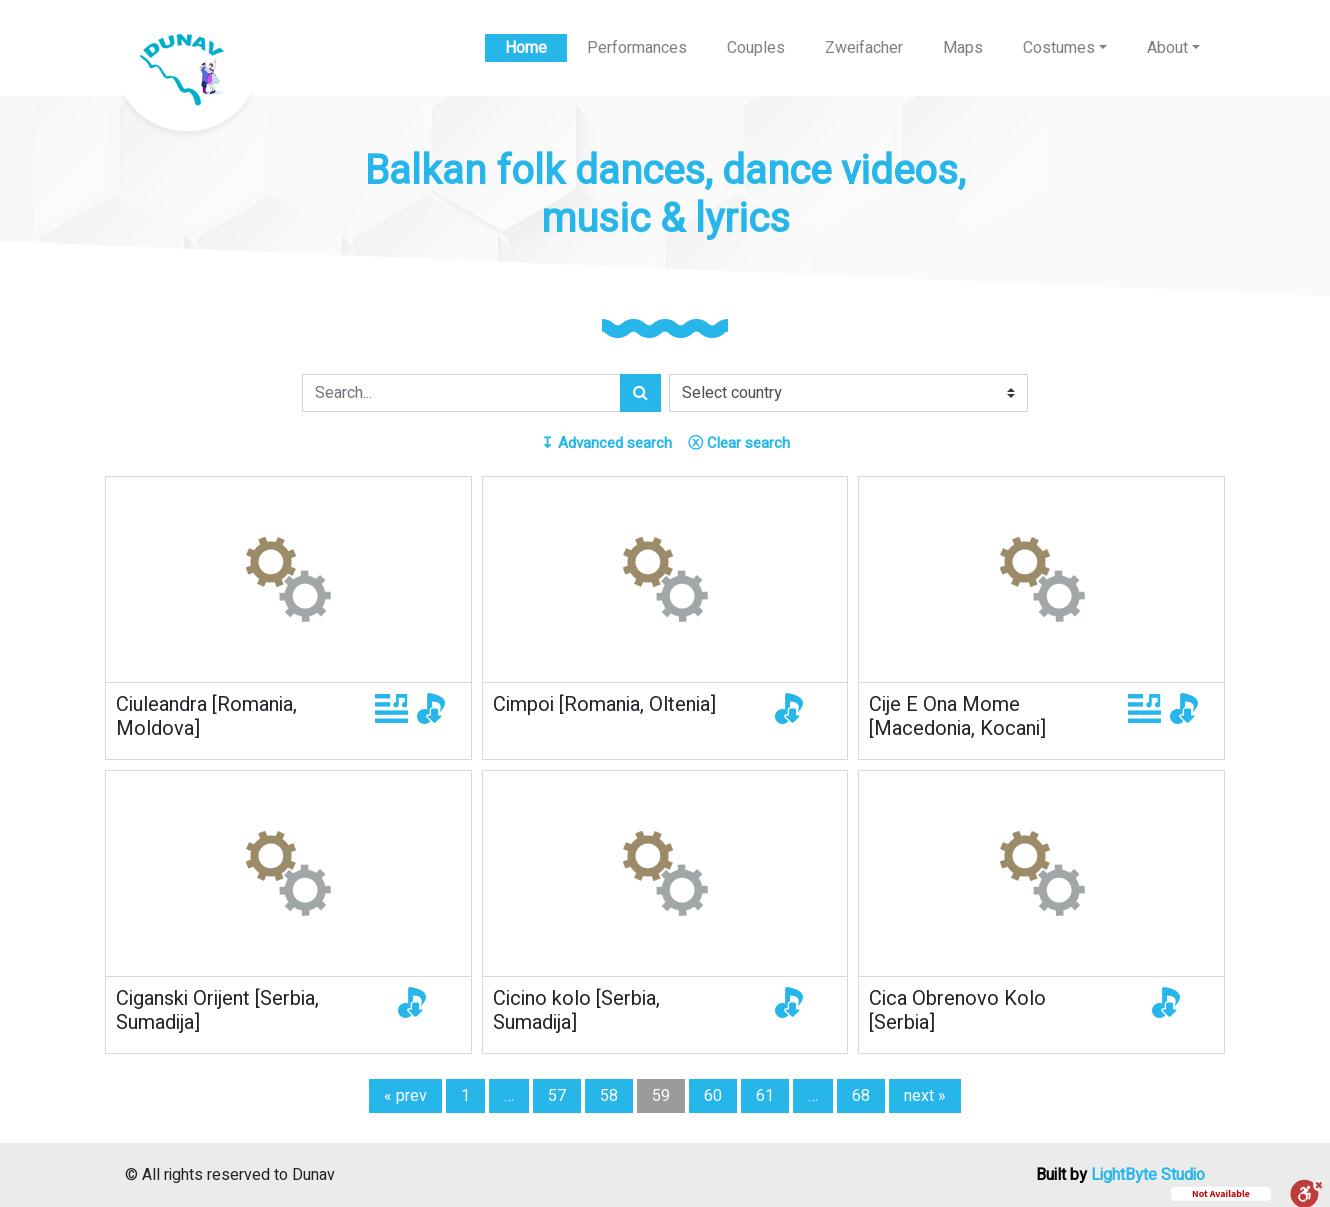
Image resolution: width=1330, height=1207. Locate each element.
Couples (756, 48)
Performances (637, 48)
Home (526, 48)
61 (765, 1096)
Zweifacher (864, 48)
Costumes (1059, 48)
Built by (1120, 1175)
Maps (963, 48)
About (1167, 48)
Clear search (739, 443)
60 (713, 1096)
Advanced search (606, 443)
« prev (405, 1096)
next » (925, 1096)
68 (861, 1096)
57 (557, 1096)
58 (609, 1096)
